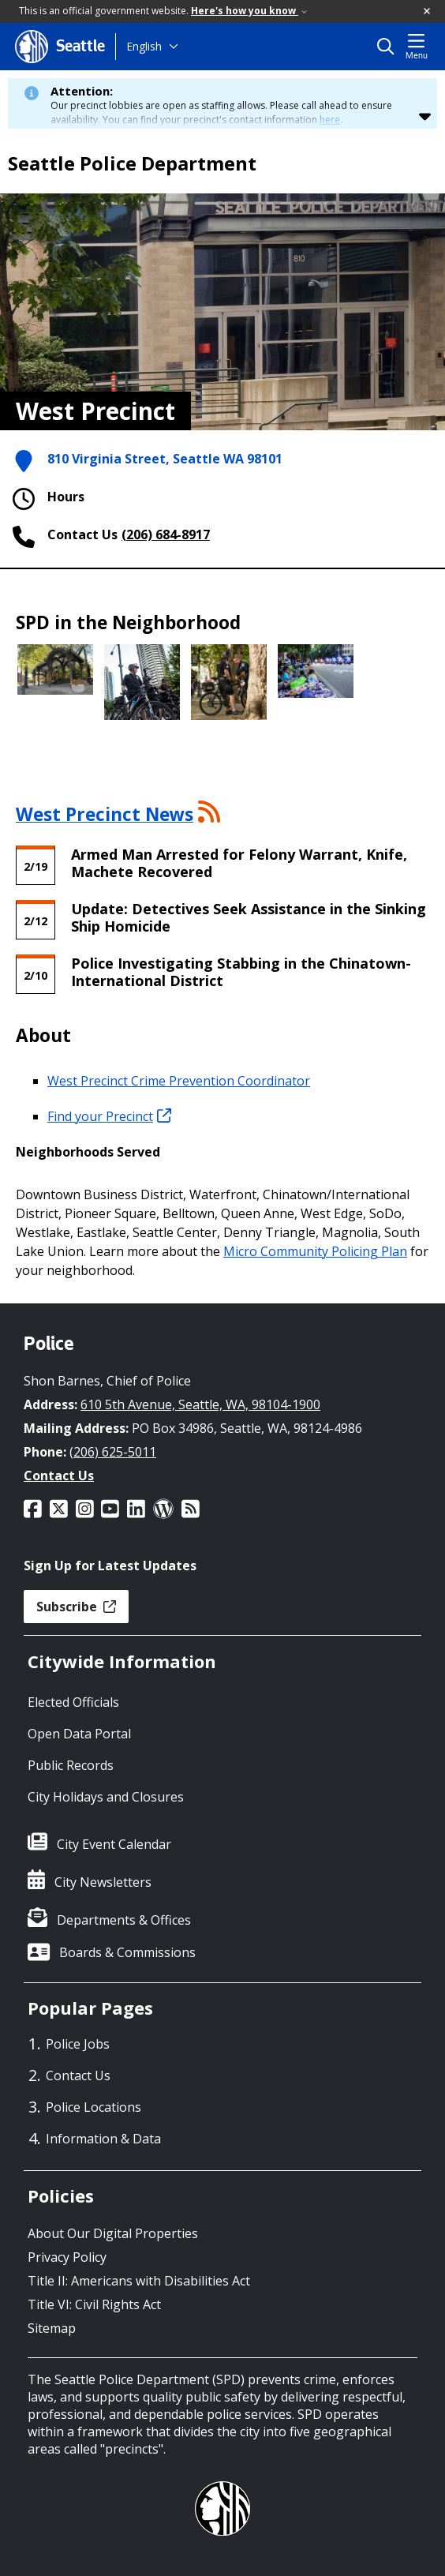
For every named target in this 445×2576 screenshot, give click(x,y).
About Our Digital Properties (113, 2233)
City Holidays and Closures (106, 1796)
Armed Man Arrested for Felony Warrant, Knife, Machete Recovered (239, 863)
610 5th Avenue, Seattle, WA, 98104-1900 (200, 1404)
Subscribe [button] (76, 1606)
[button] (427, 11)
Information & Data (103, 2138)
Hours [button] (46, 499)
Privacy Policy (67, 2257)
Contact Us (59, 1475)
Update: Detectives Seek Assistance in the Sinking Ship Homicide (248, 917)
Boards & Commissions (127, 1952)
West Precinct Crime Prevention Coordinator (178, 1080)
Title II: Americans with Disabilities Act (139, 2280)
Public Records (71, 1765)
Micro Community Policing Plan (315, 1251)
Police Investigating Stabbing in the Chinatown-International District (241, 972)
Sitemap (52, 2328)
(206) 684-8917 (166, 534)
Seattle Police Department (132, 163)
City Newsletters (102, 1882)
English (144, 46)
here (330, 119)
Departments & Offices (124, 1920)
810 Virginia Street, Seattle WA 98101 (164, 458)
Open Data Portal (79, 1733)
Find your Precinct (109, 1116)
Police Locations (93, 2107)
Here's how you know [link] (249, 10)
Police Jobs (78, 2044)
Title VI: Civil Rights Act (94, 2304)
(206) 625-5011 (112, 1451)
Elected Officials (73, 1702)
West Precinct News (104, 814)
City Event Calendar (114, 1844)
